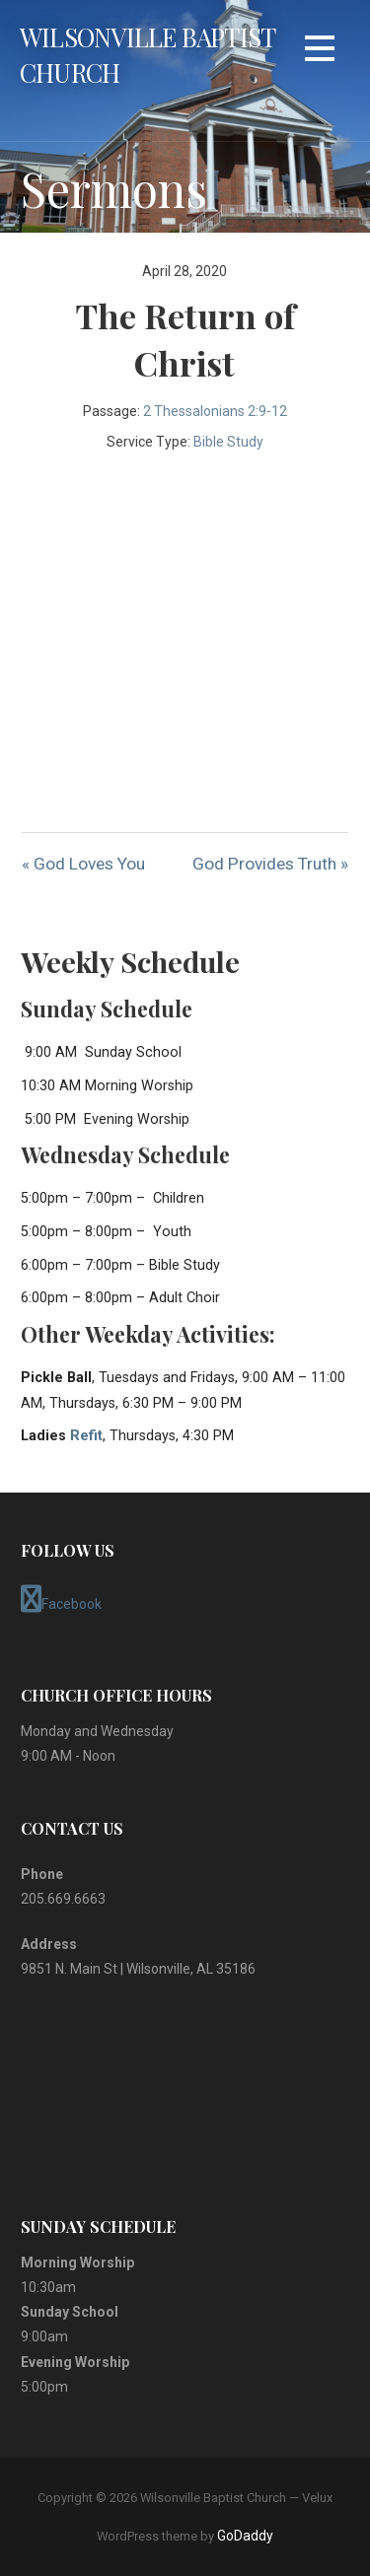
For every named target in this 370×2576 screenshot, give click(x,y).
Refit (86, 1435)
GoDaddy (245, 2535)
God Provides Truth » (270, 863)
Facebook (61, 1599)
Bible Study (228, 442)
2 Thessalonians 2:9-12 (215, 411)
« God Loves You (83, 863)
